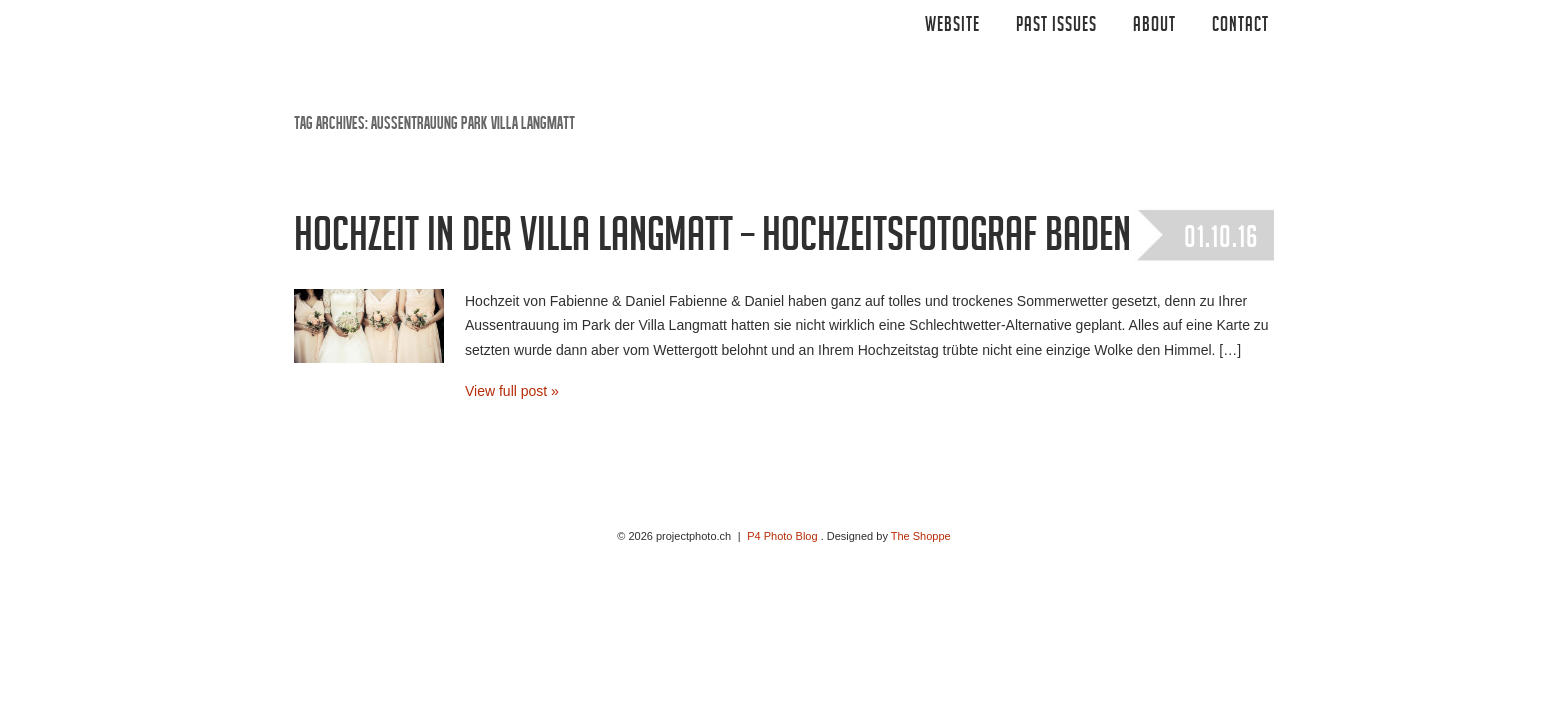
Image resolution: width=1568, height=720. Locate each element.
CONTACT (1240, 27)
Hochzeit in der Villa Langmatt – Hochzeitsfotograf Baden (712, 241)
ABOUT (1154, 27)
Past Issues (1056, 27)
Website (952, 27)
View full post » (512, 391)
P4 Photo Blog (782, 536)
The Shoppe (921, 536)
